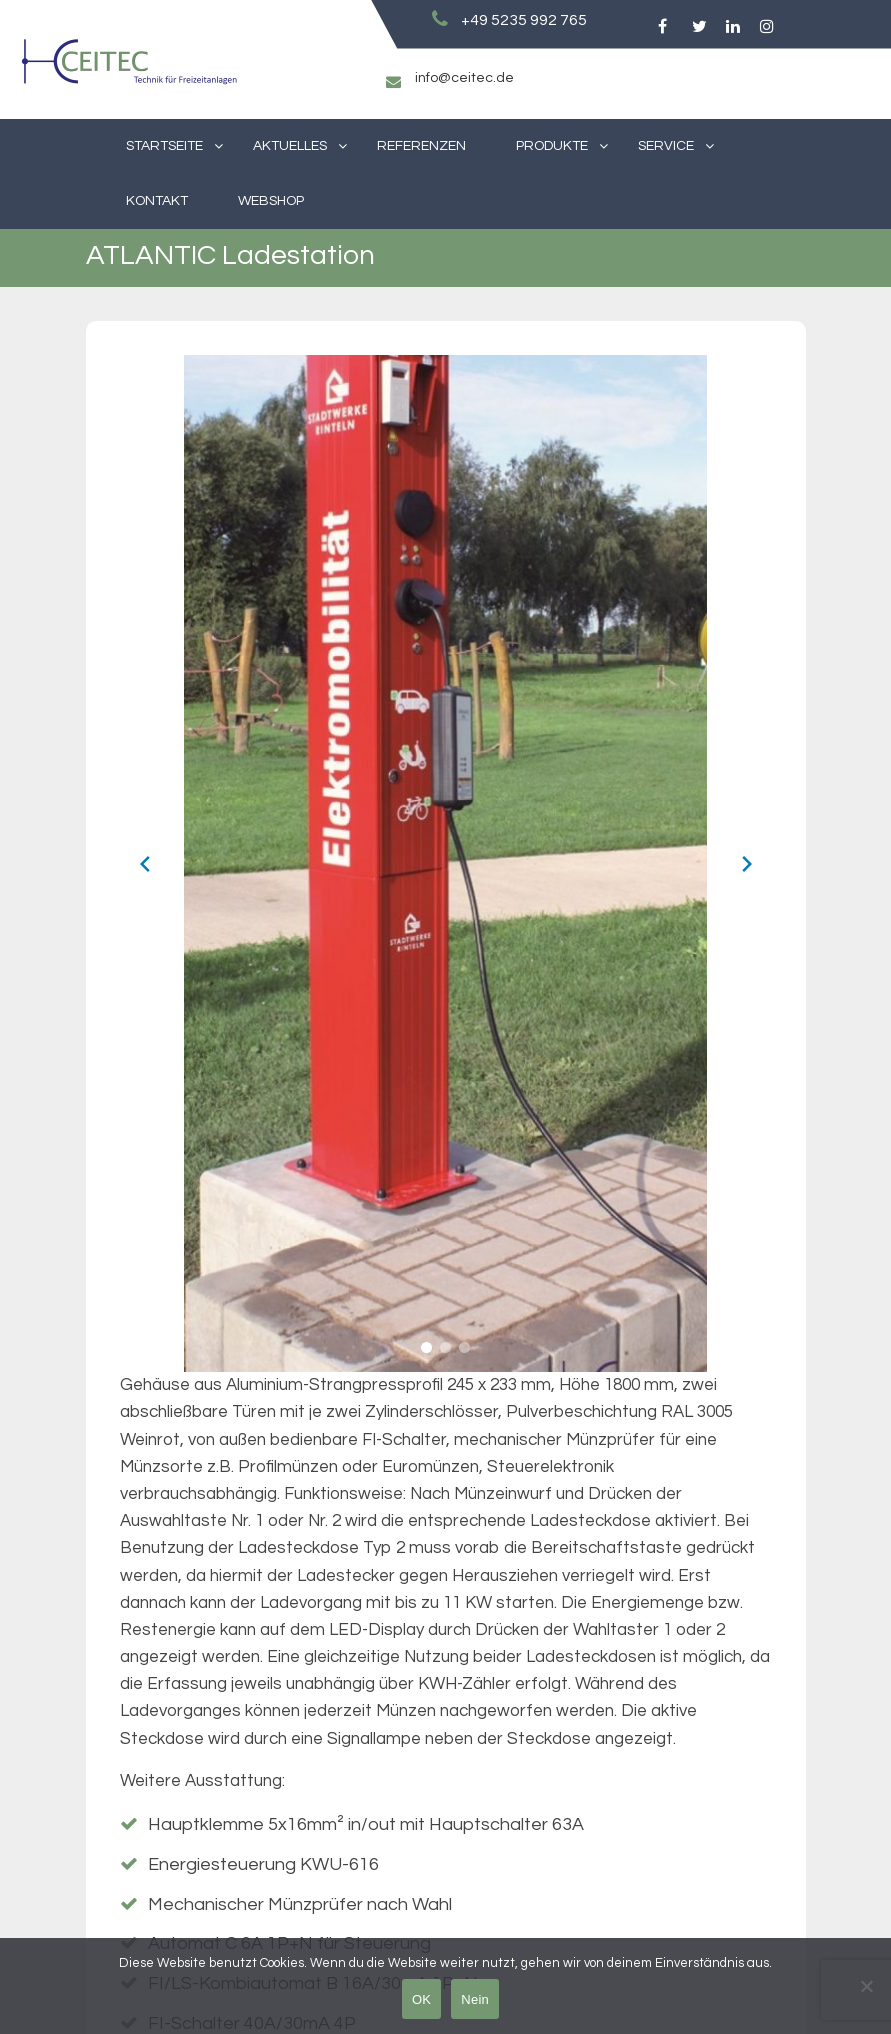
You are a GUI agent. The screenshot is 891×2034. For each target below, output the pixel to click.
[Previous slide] (145, 864)
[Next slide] (747, 864)
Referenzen (421, 146)
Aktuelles (290, 146)
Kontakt (157, 201)
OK (421, 1999)
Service (666, 146)
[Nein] (866, 1986)
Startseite (164, 146)
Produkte (552, 146)
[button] (426, 1347)
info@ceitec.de (464, 78)
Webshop (271, 201)
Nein (475, 1999)
